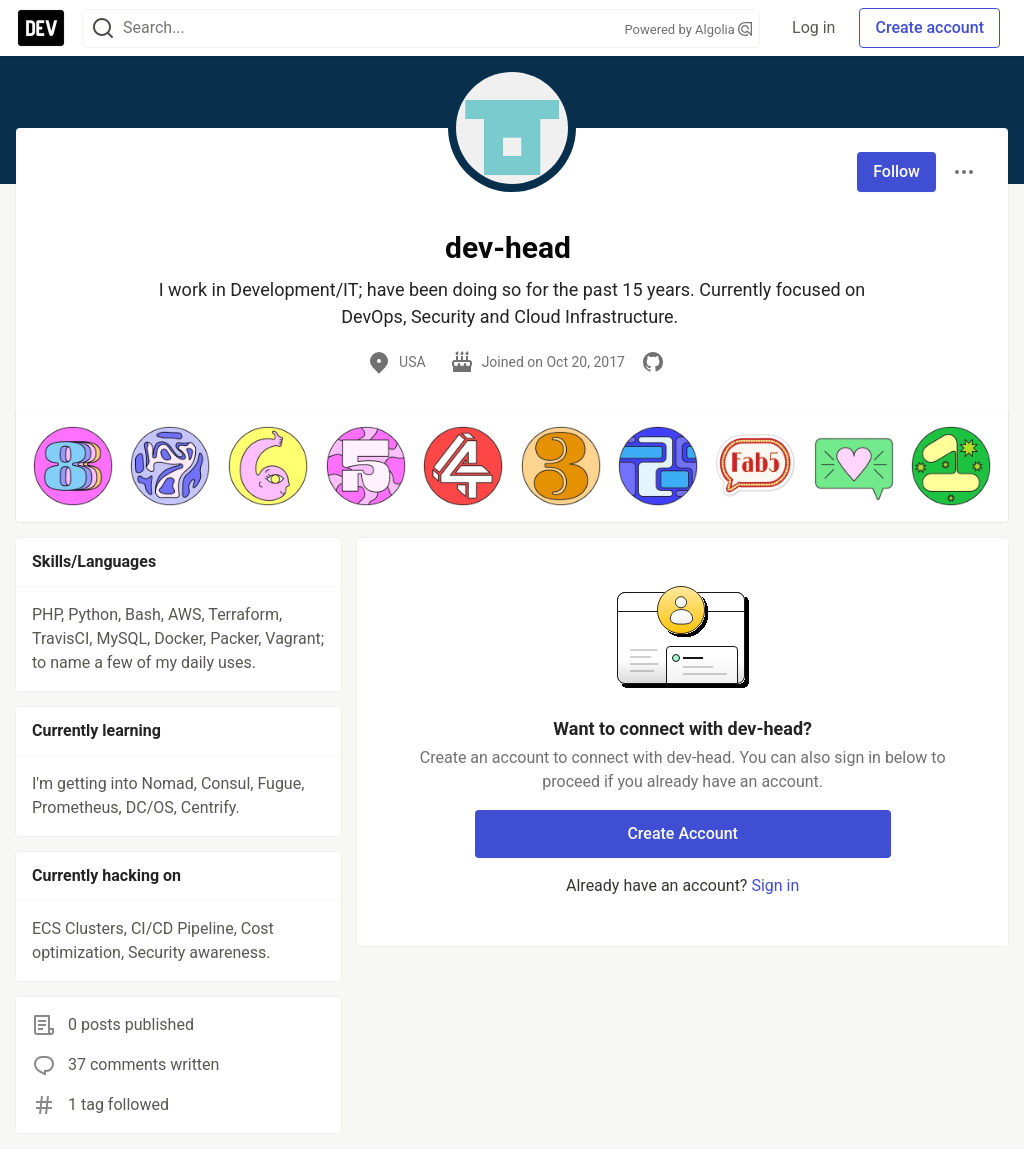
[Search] (103, 28)
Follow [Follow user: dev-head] (896, 171)
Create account (929, 27)
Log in (813, 27)
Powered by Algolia (689, 29)
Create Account (682, 833)
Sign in (775, 885)
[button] (73, 466)
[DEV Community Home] (41, 28)
